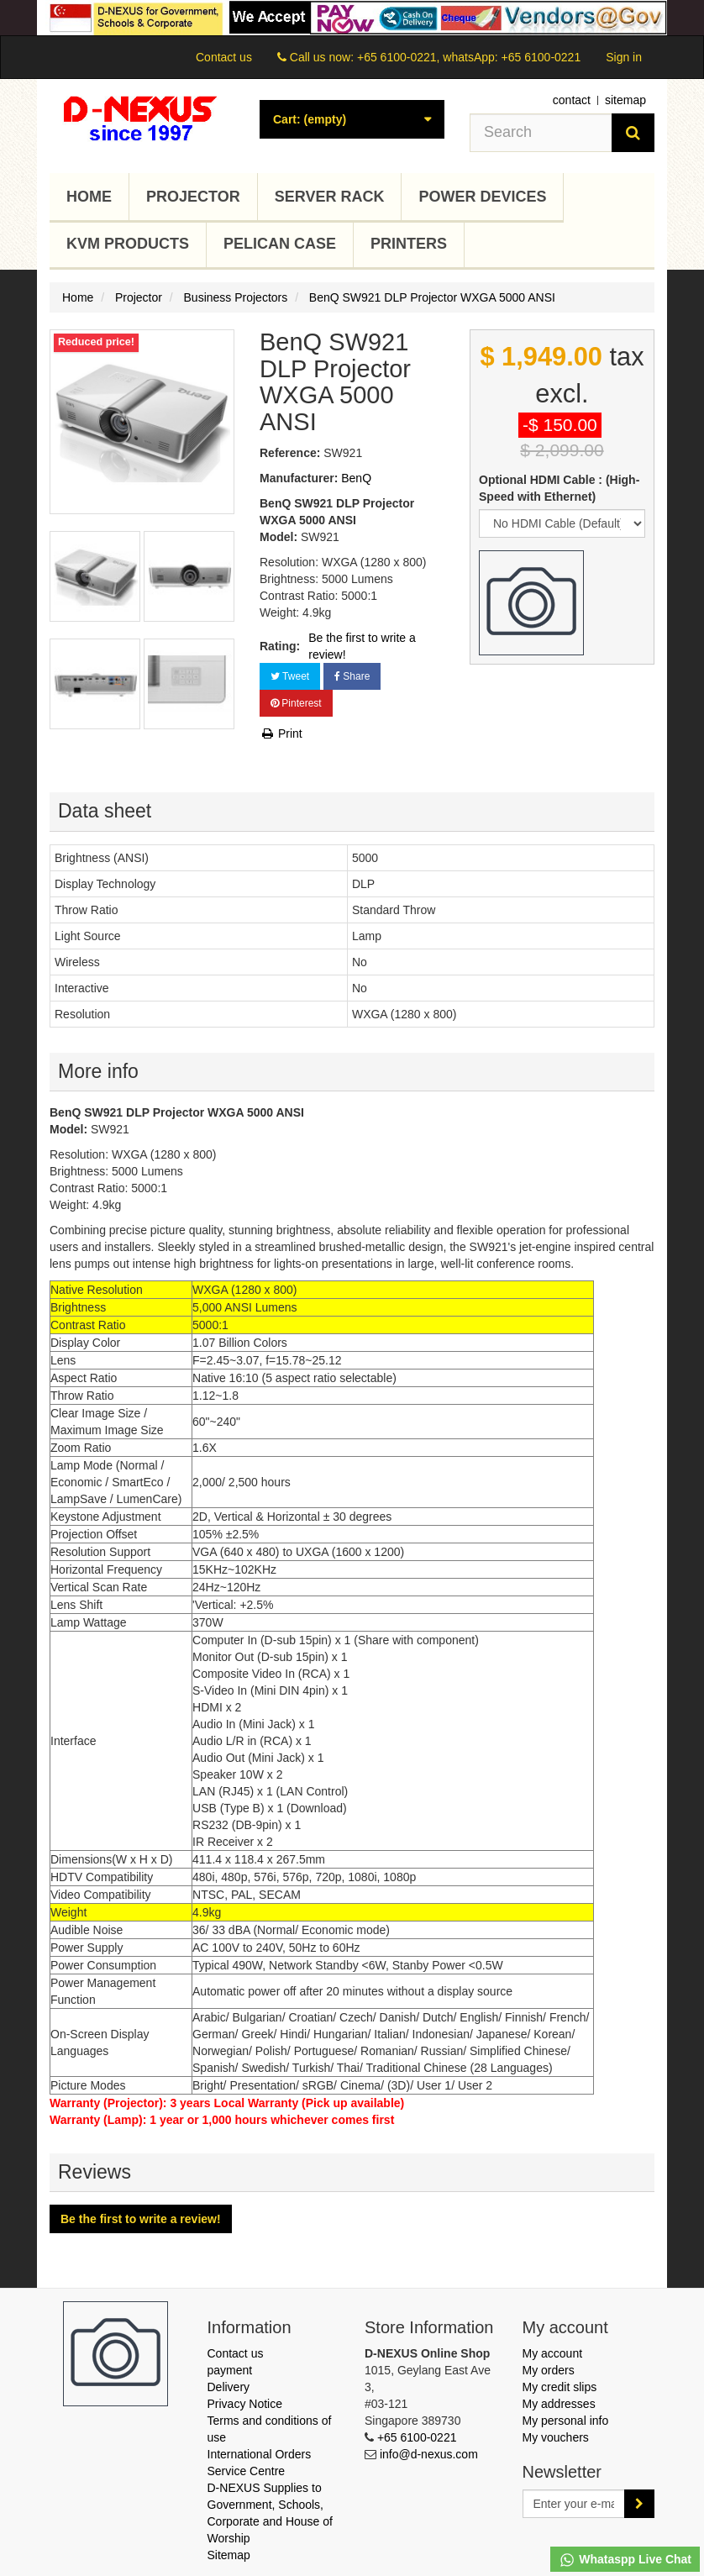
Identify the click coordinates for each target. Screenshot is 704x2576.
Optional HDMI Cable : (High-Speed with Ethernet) (559, 488)
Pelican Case (279, 243)
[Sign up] (639, 2503)
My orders (549, 2370)
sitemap (625, 100)
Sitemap (229, 2555)
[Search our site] (541, 132)
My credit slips (560, 2387)
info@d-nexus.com (429, 2454)
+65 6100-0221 (417, 2437)
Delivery (229, 2387)
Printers (408, 243)
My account (553, 2353)
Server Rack (330, 196)
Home (89, 196)
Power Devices (482, 196)
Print (281, 733)
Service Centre (247, 2471)
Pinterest (296, 703)
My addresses (559, 2403)
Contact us (224, 57)
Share (352, 676)
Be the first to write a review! (362, 646)
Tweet (290, 676)
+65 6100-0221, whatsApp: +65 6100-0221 (469, 57)
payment (230, 2370)
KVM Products (127, 243)
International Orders (260, 2454)
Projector (193, 196)
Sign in (624, 57)
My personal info (566, 2420)
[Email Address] (574, 2503)
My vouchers (556, 2437)
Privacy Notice (245, 2403)
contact (572, 100)
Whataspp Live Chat (625, 2560)
